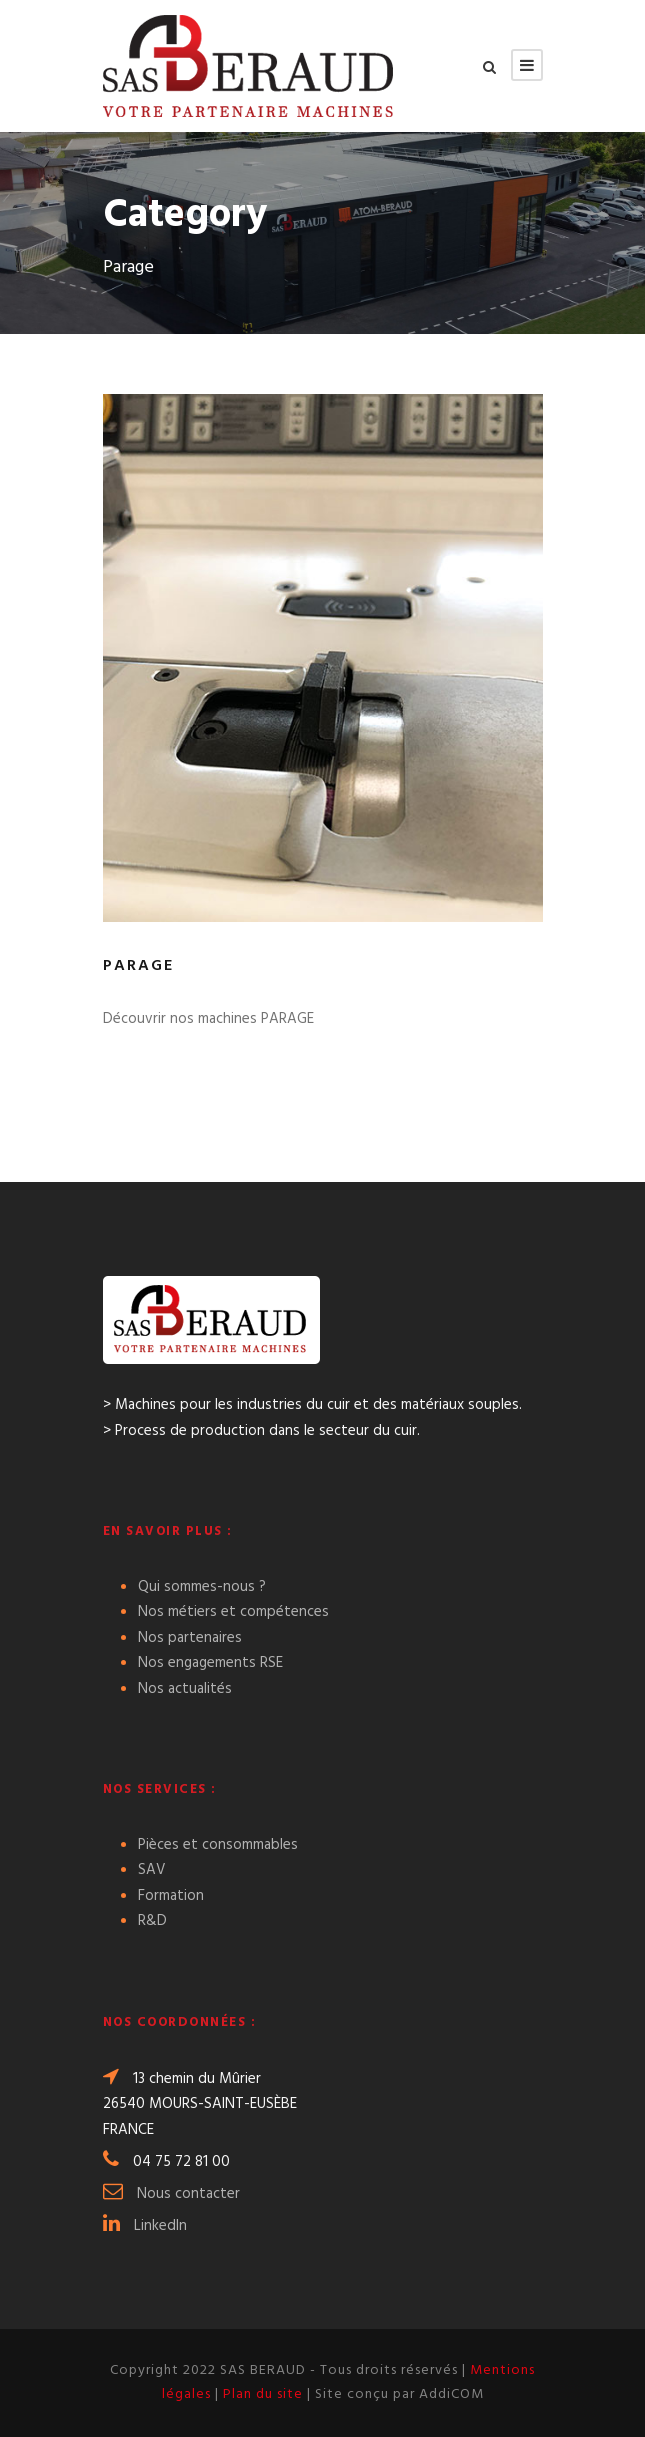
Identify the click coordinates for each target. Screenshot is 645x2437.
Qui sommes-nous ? (202, 1587)
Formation (171, 1896)
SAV (152, 1870)
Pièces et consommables (218, 1845)
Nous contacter (188, 2194)
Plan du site (263, 2394)
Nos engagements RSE (210, 1663)
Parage (138, 966)
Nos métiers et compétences (233, 1612)
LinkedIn (160, 2226)
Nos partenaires (190, 1638)
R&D (152, 1921)
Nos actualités (185, 1689)
